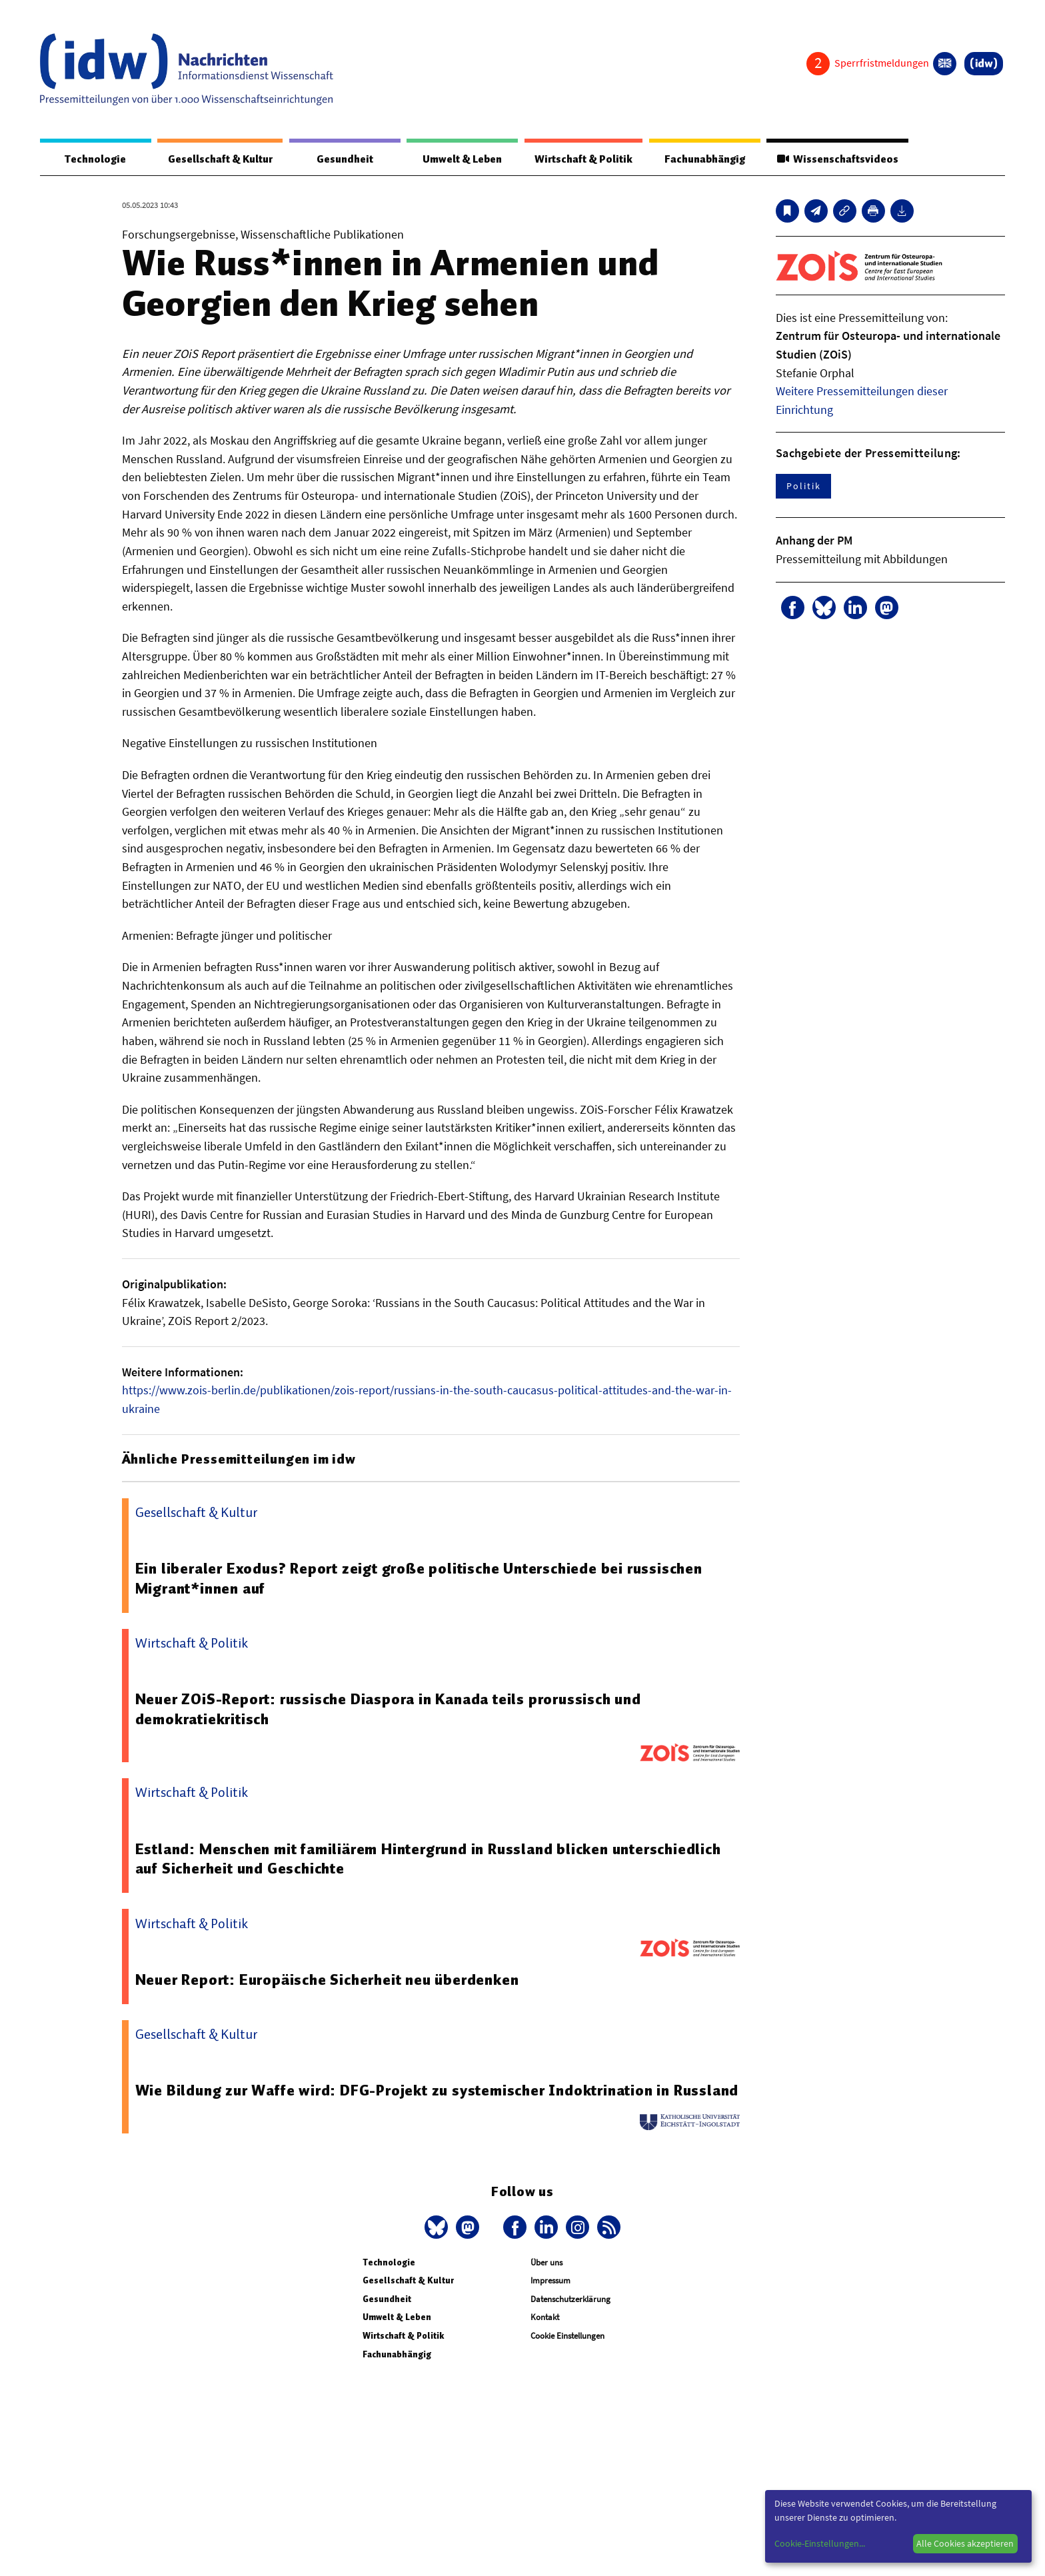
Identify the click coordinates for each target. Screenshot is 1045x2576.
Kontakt (544, 2337)
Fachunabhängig (704, 159)
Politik (803, 487)
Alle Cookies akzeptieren (965, 2543)
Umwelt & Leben (461, 159)
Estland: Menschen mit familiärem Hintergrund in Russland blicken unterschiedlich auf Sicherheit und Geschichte (428, 1859)
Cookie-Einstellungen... (819, 2543)
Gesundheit (345, 159)
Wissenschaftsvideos (837, 159)
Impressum (550, 2301)
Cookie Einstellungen (567, 2356)
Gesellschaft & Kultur (220, 159)
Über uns (546, 2283)
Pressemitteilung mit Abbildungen (862, 559)
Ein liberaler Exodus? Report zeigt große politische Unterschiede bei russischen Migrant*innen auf (419, 1579)
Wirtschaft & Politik (583, 159)
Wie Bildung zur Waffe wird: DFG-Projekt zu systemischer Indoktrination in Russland (402, 2100)
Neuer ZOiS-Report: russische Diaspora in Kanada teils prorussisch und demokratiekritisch (389, 1709)
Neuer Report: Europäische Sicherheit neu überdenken (327, 1980)
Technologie (95, 159)
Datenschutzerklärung (570, 2319)
